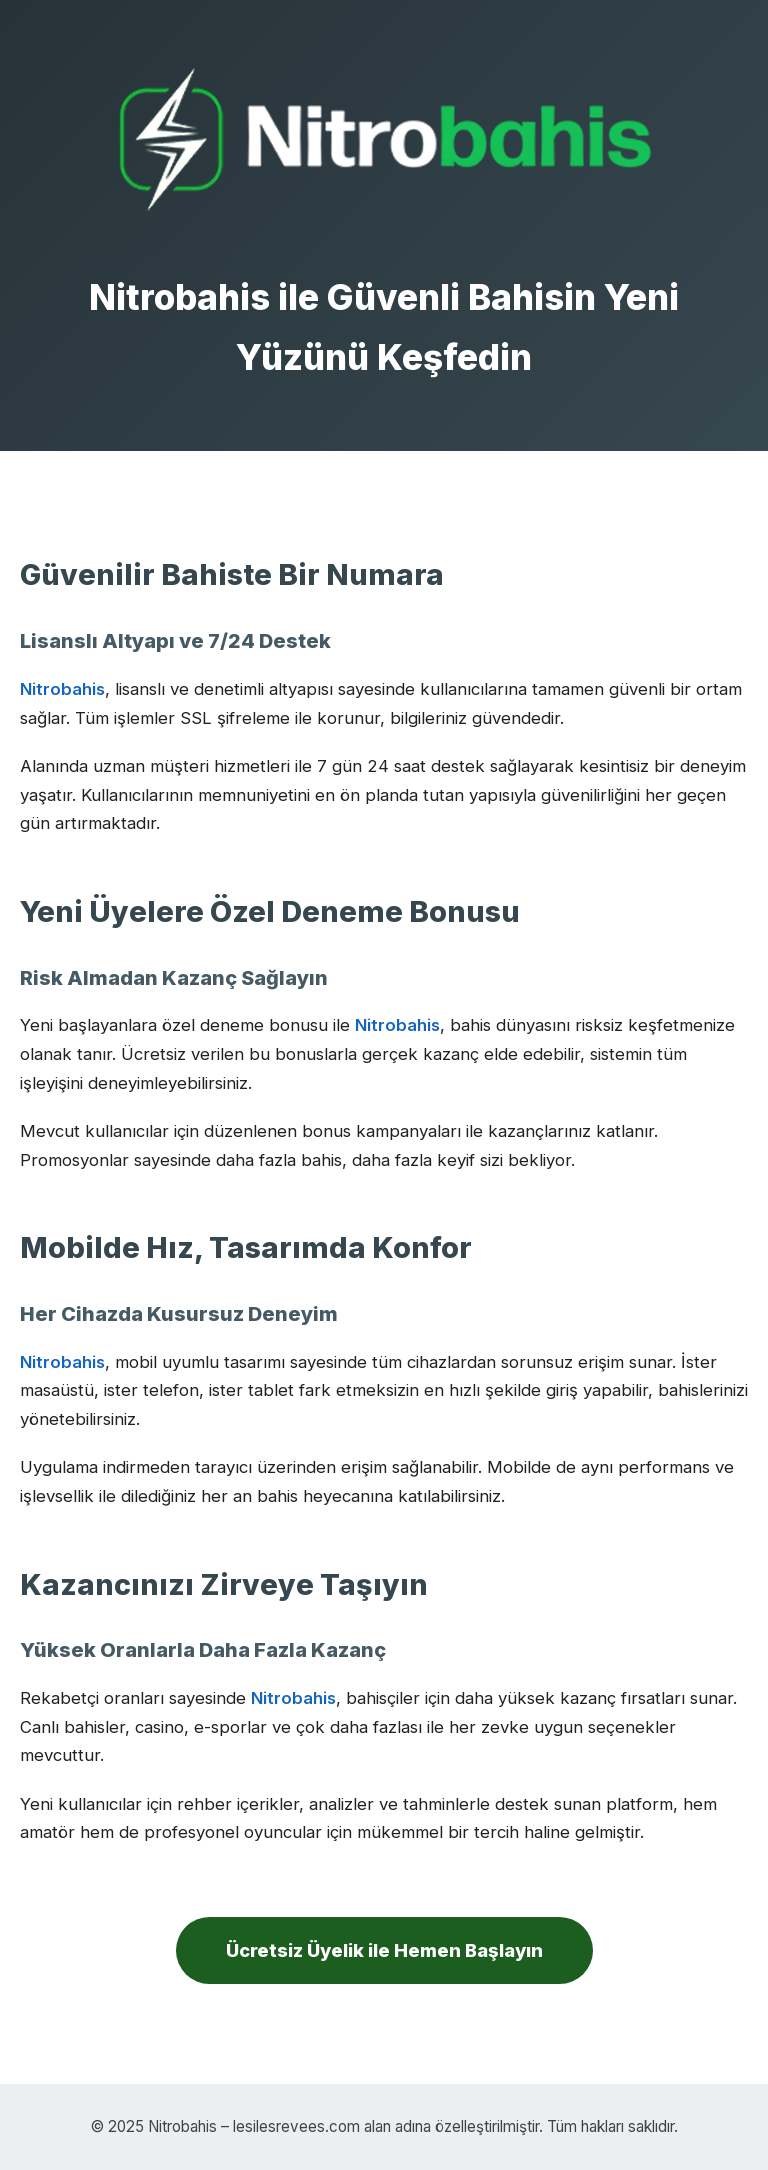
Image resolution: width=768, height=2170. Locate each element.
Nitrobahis (62, 689)
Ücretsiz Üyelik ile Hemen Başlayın (384, 1950)
